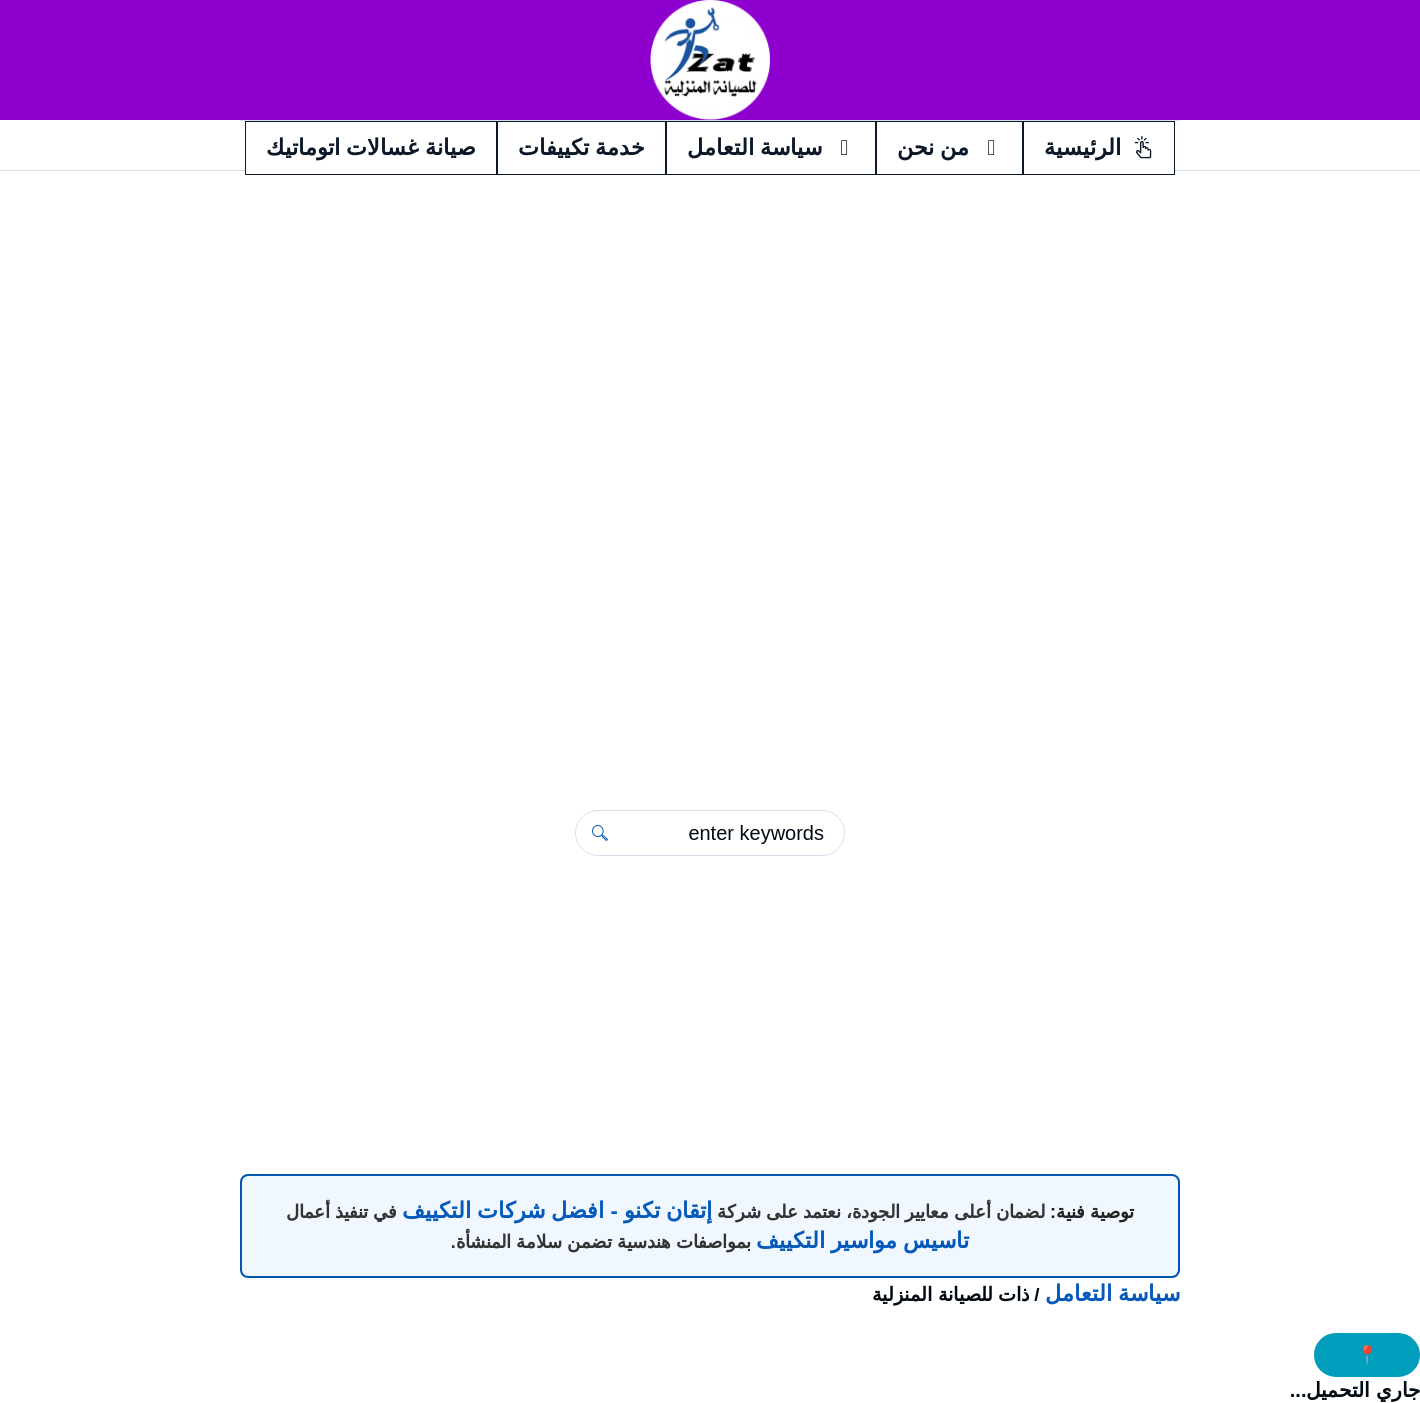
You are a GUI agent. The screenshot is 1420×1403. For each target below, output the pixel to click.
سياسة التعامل (1112, 1293)
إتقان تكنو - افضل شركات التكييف (557, 1210)
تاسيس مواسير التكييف (862, 1240)
